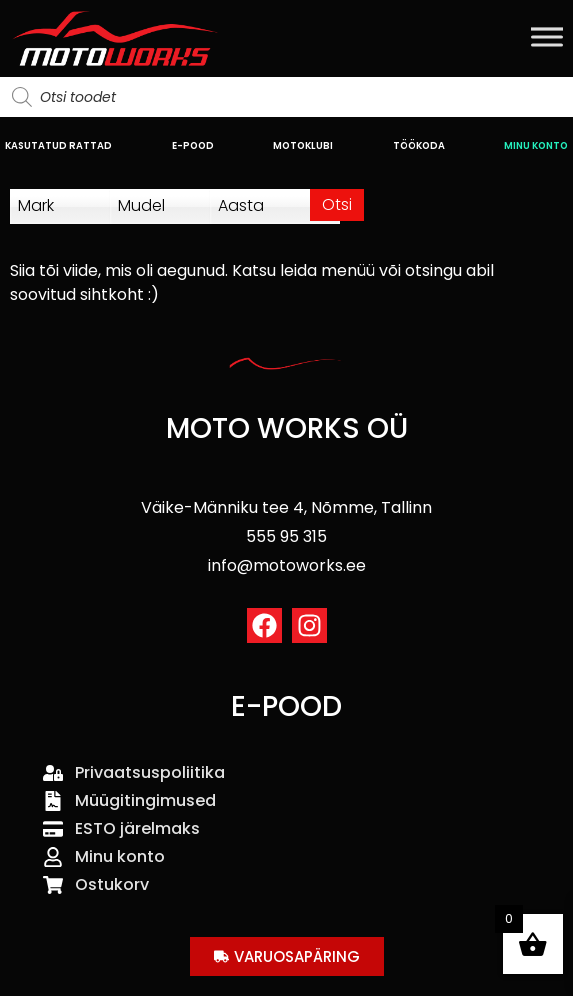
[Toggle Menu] (547, 36)
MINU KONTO (536, 145)
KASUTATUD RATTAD (58, 145)
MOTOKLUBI (303, 145)
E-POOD (193, 145)
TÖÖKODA (419, 145)
